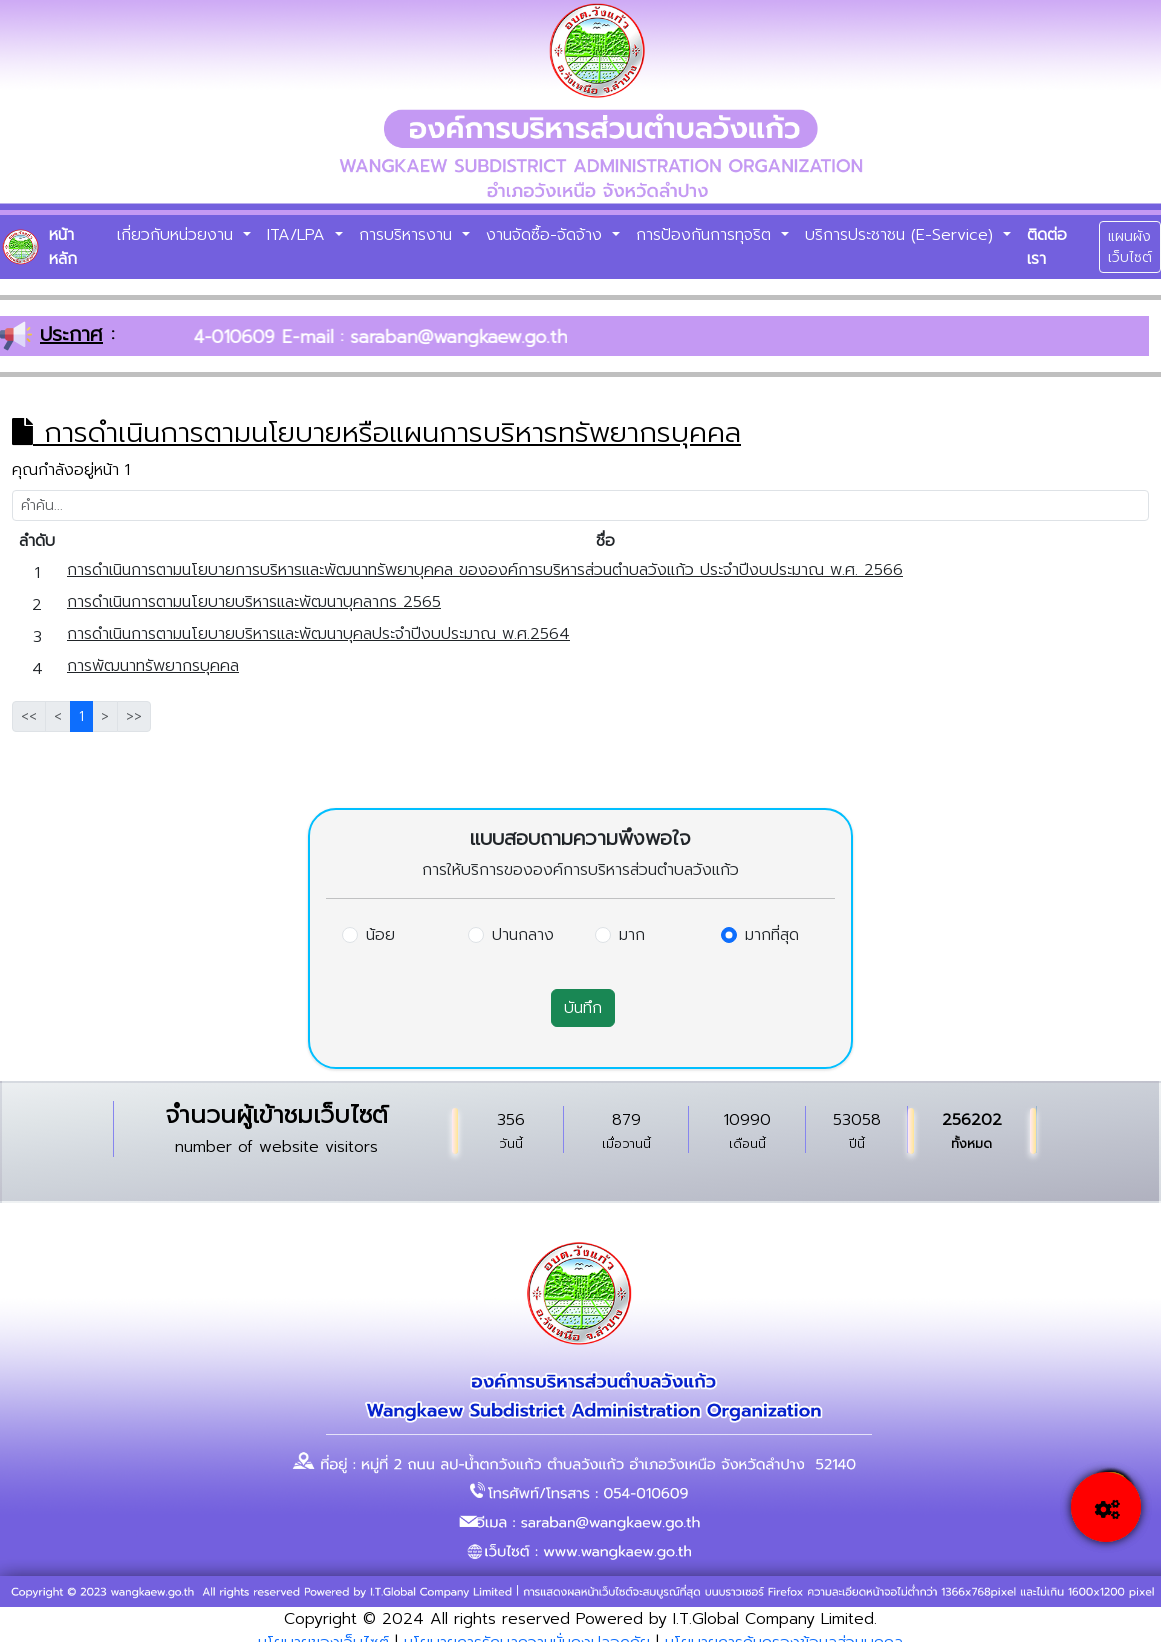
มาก (632, 935)
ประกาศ (71, 334)
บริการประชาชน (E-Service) (902, 235)
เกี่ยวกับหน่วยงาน (178, 235)
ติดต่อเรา (1047, 247)
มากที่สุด (772, 935)
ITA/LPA (299, 235)
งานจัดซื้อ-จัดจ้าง (547, 235)
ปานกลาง (523, 935)
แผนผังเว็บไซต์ (1130, 247)
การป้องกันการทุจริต (706, 235)
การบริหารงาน (408, 235)
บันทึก (583, 1008)
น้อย (380, 935)
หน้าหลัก (63, 247)
